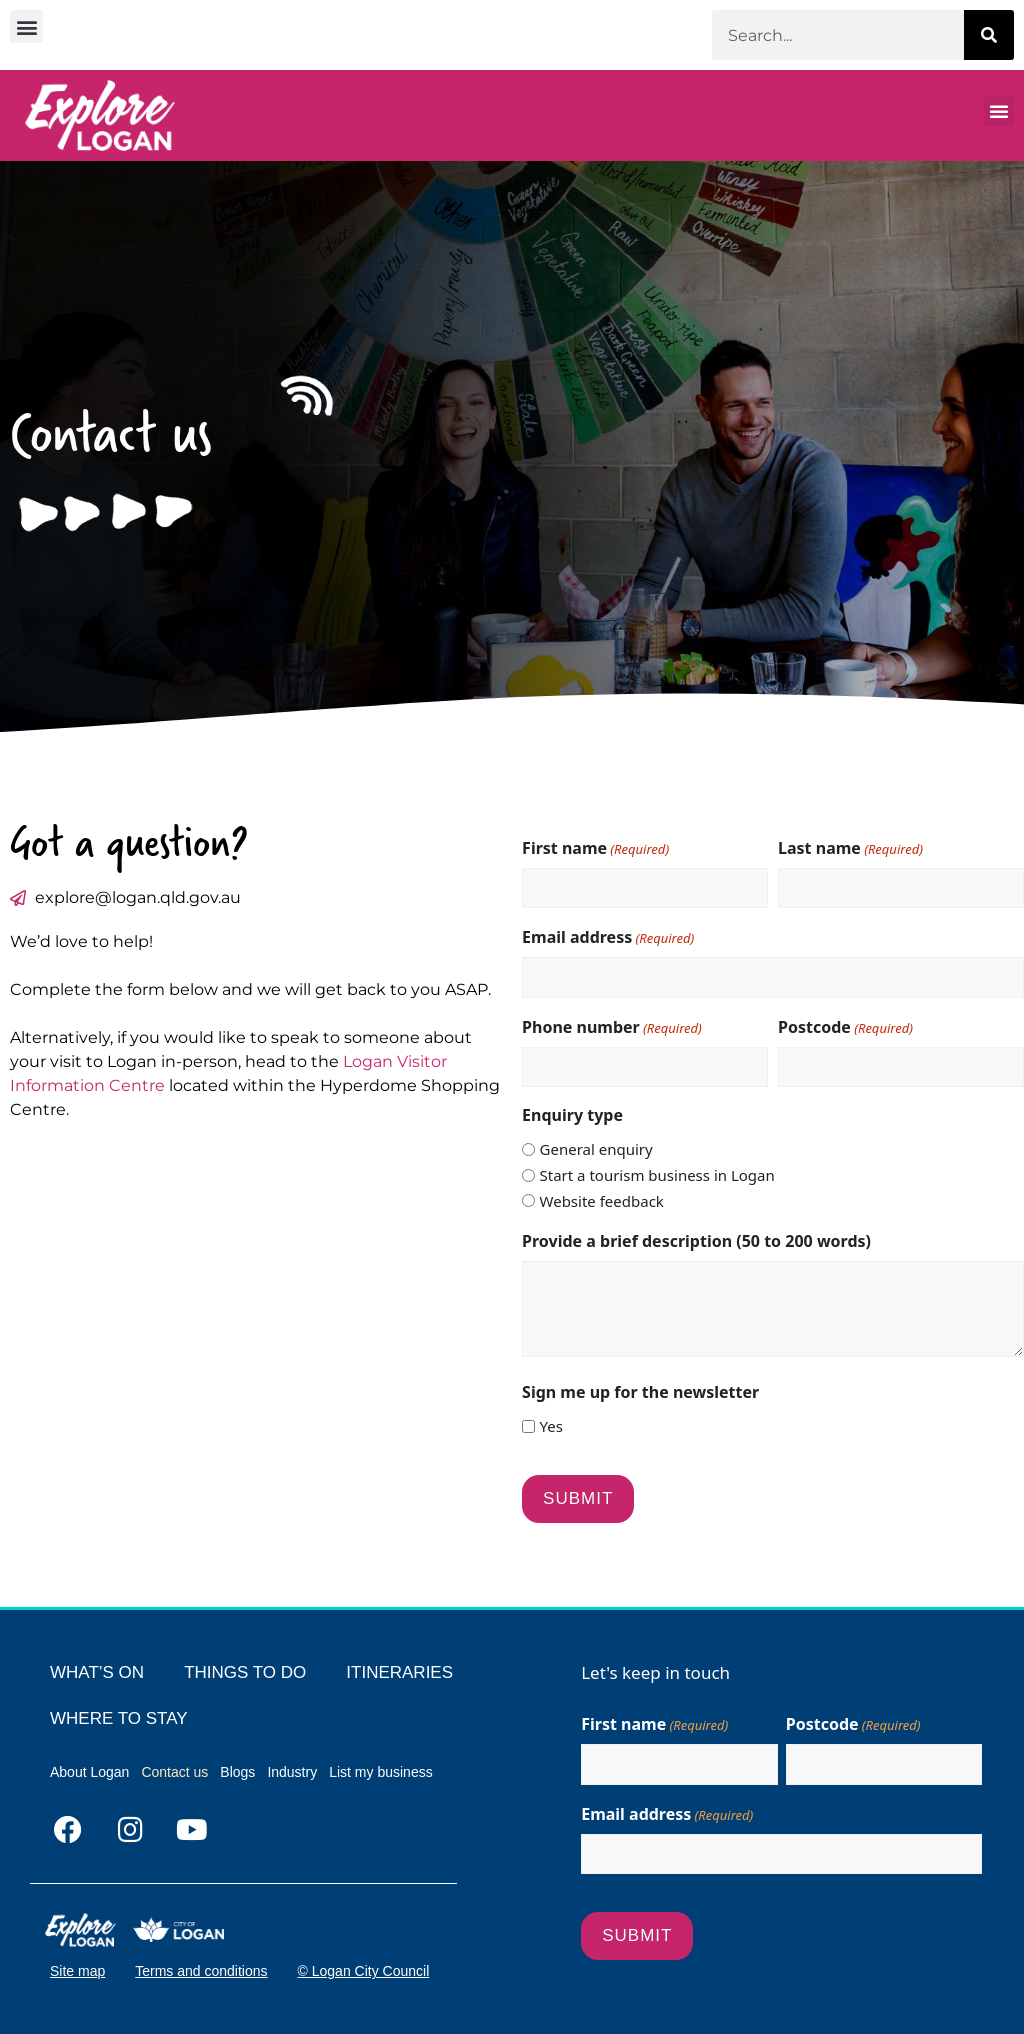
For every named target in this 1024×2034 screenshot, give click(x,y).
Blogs (237, 1772)
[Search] (989, 35)
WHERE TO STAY (119, 1718)
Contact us (174, 1772)
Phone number (612, 1027)
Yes (551, 1426)
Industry (292, 1772)
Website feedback (602, 1201)
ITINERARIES (399, 1672)
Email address (608, 937)
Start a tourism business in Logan (657, 1175)
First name (595, 848)
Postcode (845, 1027)
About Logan (89, 1772)
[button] (26, 26)
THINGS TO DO (245, 1672)
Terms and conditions (201, 1971)
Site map (77, 1971)
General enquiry (596, 1149)
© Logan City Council (364, 1971)
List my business (380, 1772)
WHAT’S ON (97, 1672)
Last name (850, 848)
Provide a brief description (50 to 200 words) (696, 1241)
